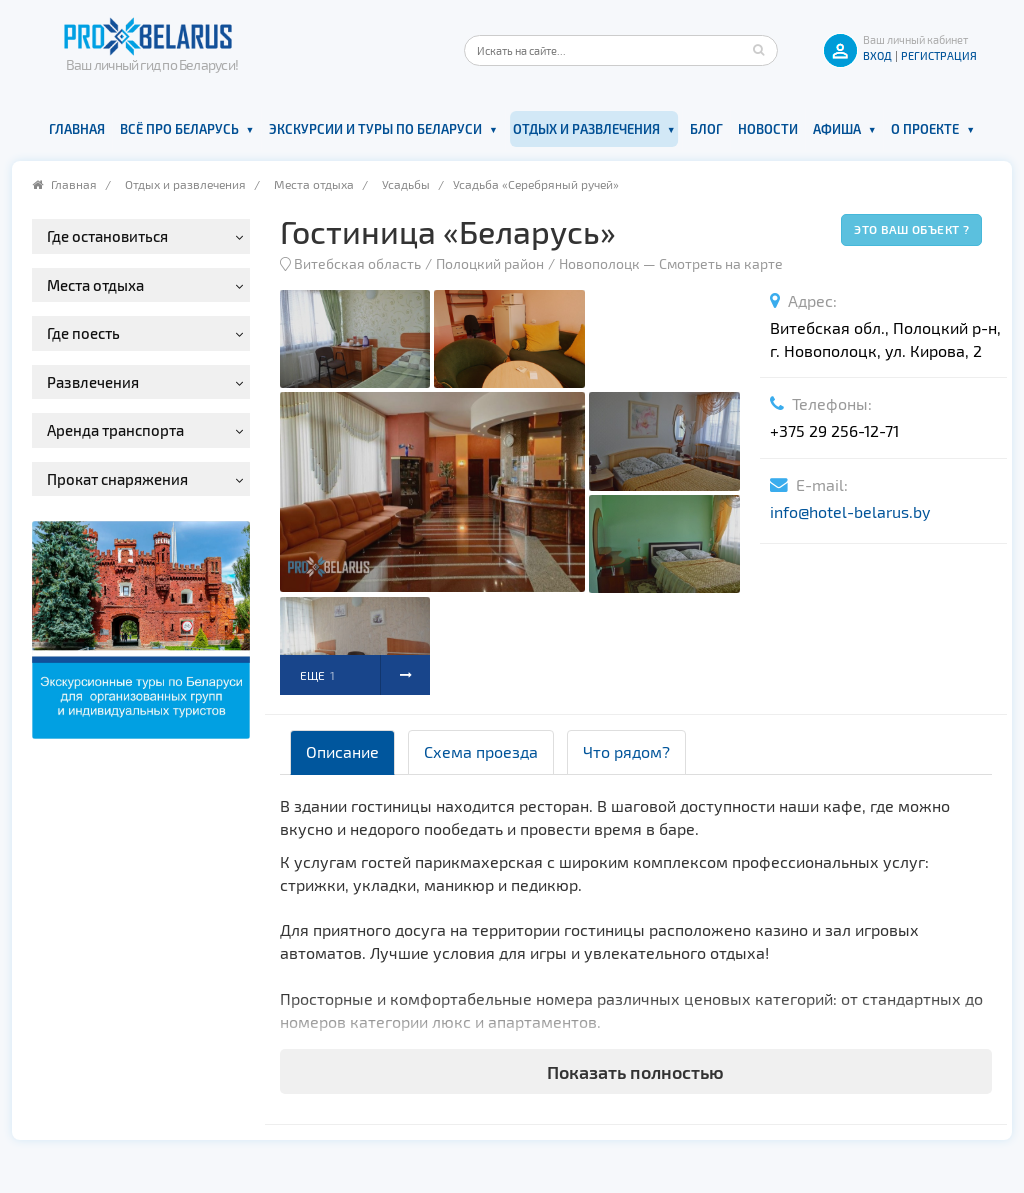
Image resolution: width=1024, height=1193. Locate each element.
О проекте (925, 129)
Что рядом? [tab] (626, 751)
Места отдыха (314, 184)
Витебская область (357, 263)
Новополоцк (599, 263)
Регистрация (939, 55)
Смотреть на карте (721, 263)
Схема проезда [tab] (481, 751)
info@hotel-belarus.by (850, 511)
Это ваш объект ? (911, 229)
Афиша (837, 129)
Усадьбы (406, 184)
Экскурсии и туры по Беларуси (375, 129)
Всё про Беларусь (179, 129)
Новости (768, 129)
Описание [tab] (342, 751)
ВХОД (877, 55)
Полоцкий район (490, 263)
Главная (77, 129)
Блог (706, 129)
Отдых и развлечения (586, 129)
